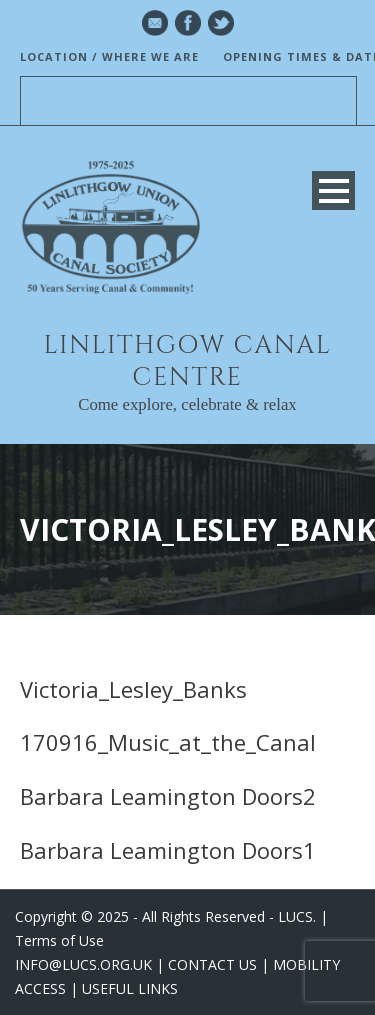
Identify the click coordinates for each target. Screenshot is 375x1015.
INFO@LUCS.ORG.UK (83, 964)
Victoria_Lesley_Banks (133, 689)
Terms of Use (59, 940)
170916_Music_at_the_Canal (168, 742)
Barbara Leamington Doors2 (168, 796)
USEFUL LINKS (130, 988)
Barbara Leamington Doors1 (168, 850)
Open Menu (333, 190)
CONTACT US (212, 964)
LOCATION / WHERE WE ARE (109, 56)
